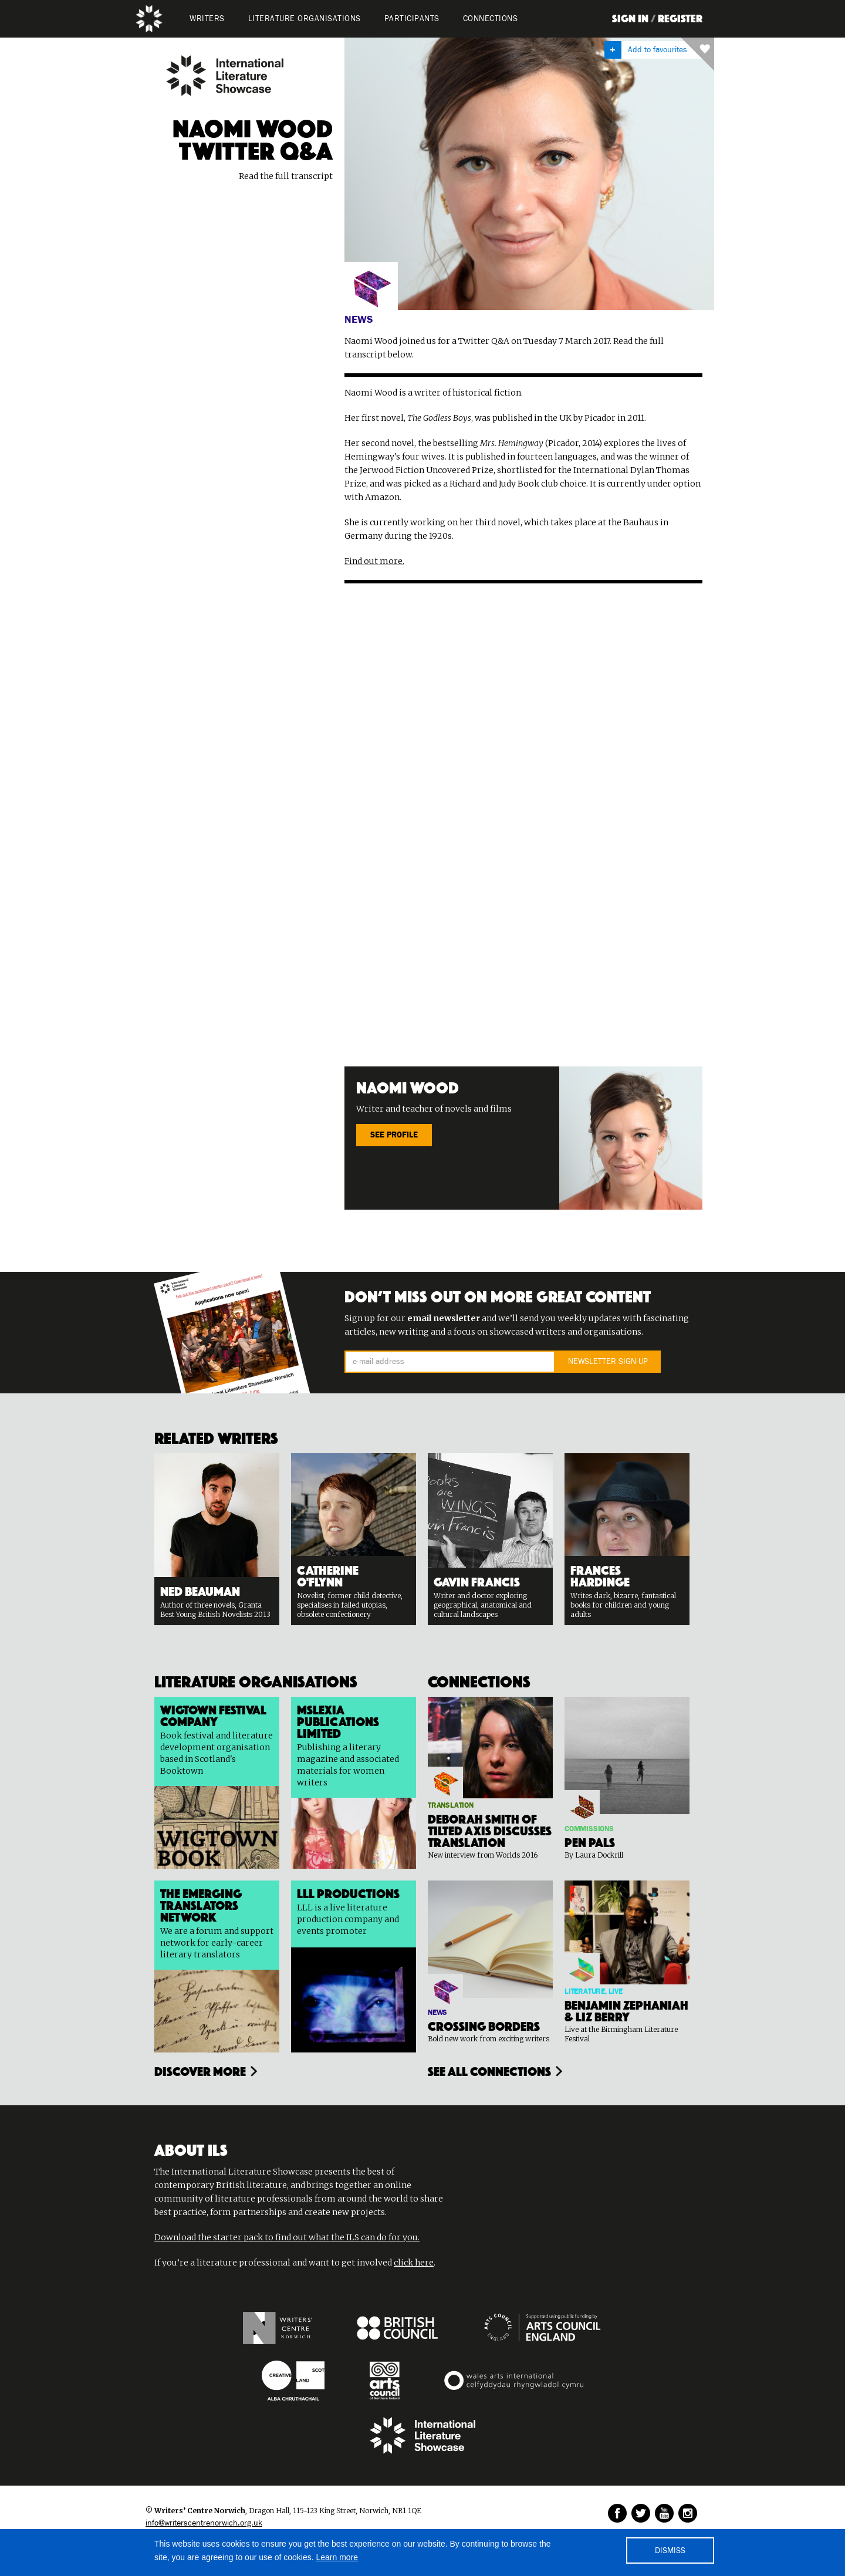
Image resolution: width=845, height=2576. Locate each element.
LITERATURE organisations (304, 19)
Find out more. (374, 561)
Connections (490, 19)
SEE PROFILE (394, 1135)
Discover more (200, 2070)
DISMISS (670, 2551)
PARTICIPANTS (412, 19)
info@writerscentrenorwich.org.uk (204, 2523)
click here (414, 2262)
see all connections (489, 2070)
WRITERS (207, 19)
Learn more (337, 2557)
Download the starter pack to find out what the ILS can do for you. (287, 2237)
